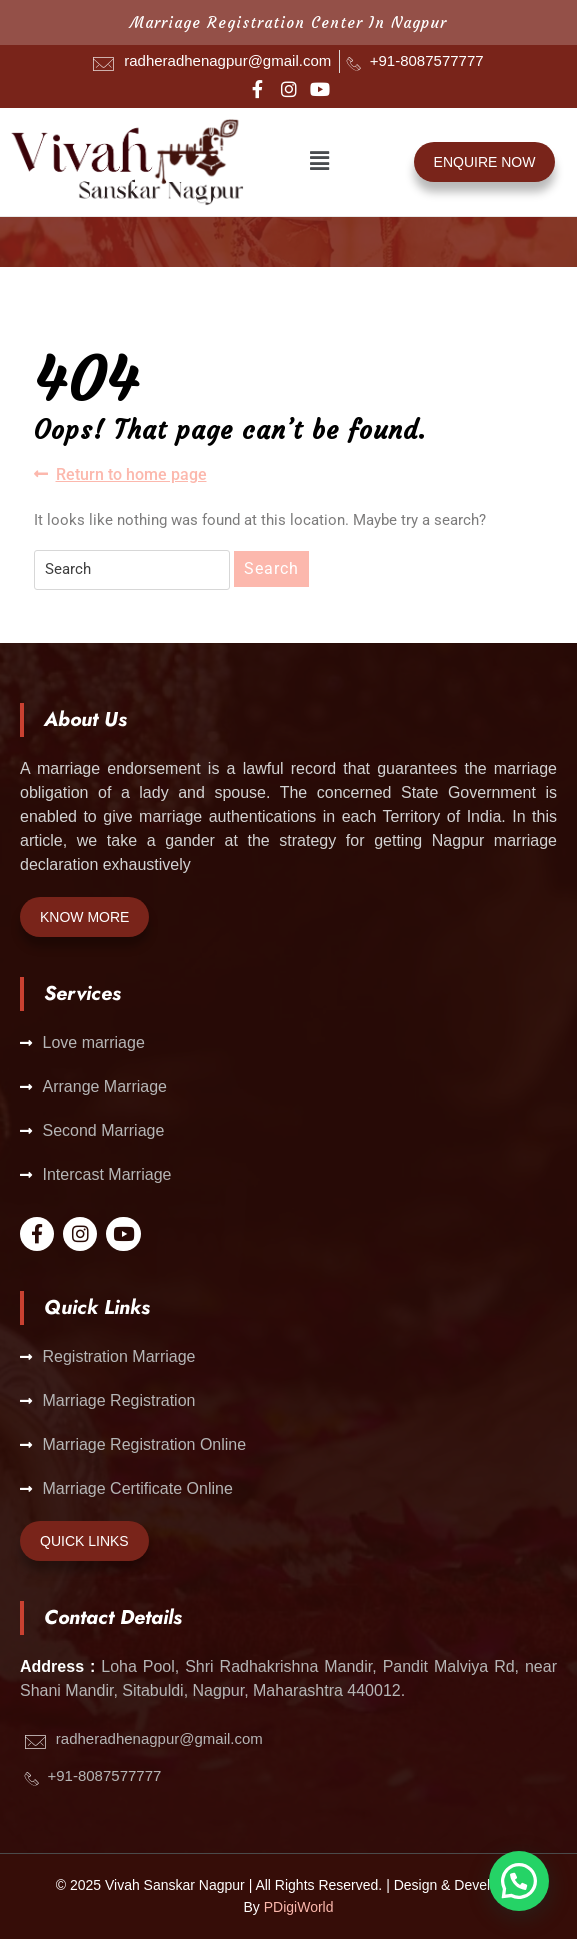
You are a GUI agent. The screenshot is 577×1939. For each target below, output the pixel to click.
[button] (319, 162)
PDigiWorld (299, 1907)
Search (271, 568)
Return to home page (120, 473)
